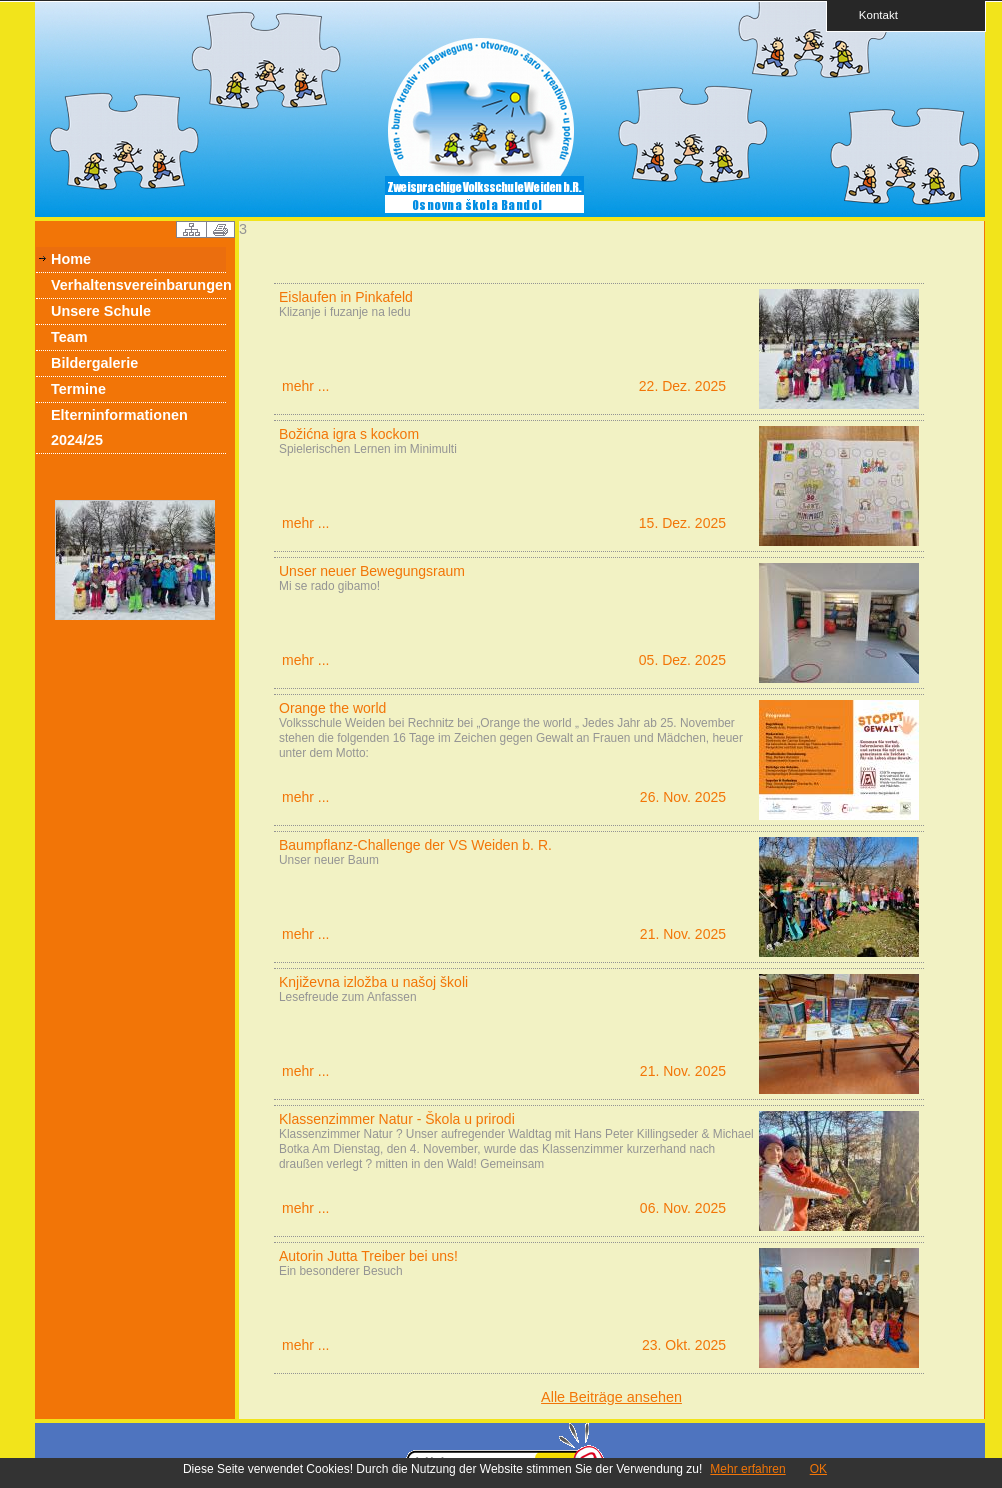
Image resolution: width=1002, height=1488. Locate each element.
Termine (78, 389)
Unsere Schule (101, 311)
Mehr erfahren (747, 1469)
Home (71, 259)
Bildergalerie (94, 363)
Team (69, 337)
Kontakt (872, 14)
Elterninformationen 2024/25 (119, 427)
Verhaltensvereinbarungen (138, 285)
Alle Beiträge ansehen (611, 1397)
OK (818, 1469)
